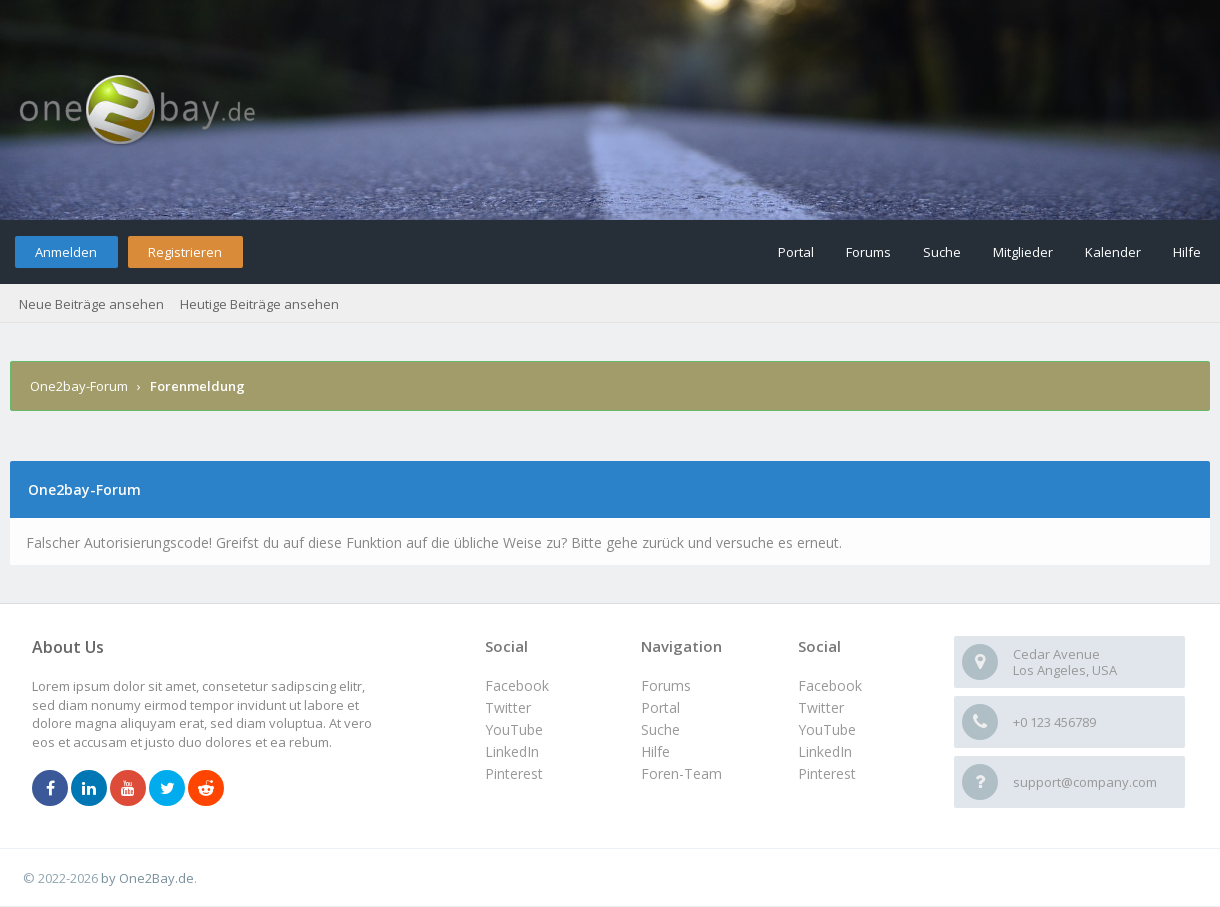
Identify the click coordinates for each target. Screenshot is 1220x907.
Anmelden (66, 252)
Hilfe (1187, 252)
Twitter (821, 707)
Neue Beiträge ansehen (91, 304)
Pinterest (827, 773)
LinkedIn (825, 751)
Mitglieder (1023, 252)
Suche (942, 252)
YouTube (827, 729)
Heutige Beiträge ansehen (259, 304)
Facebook (830, 685)
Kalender (1113, 252)
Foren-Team (681, 773)
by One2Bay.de (147, 878)
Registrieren (185, 252)
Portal (796, 252)
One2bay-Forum (79, 386)
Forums (868, 252)
